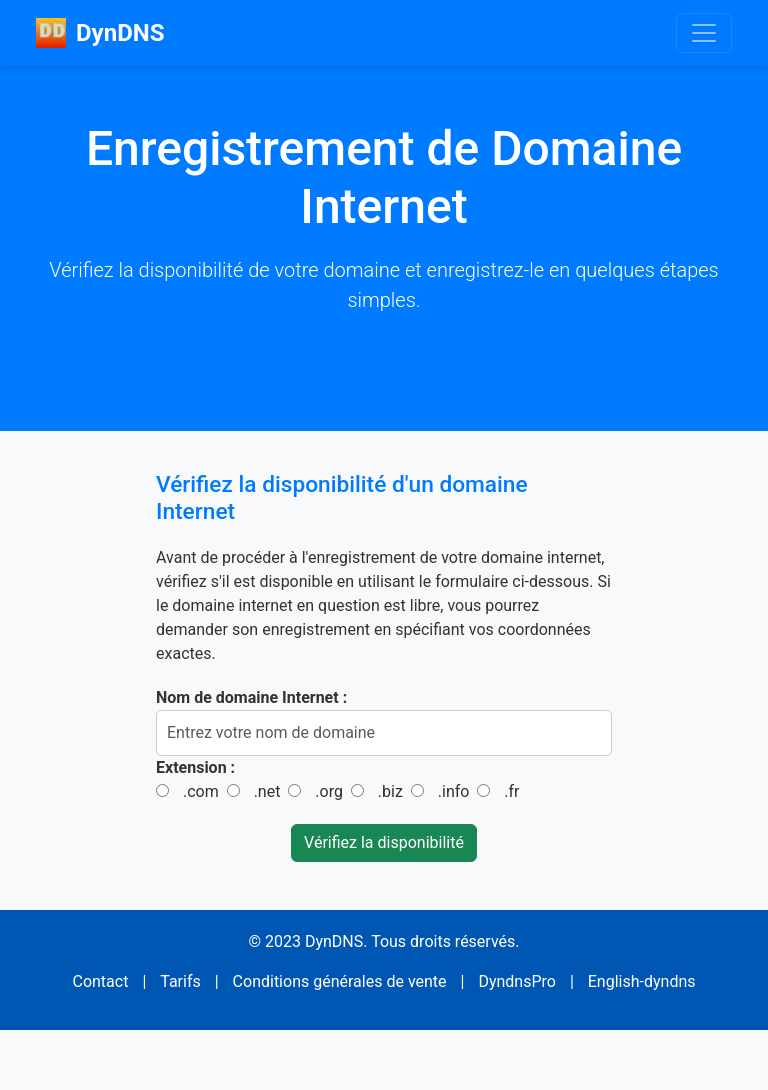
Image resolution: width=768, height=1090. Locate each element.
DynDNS (100, 33)
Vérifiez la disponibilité (384, 842)
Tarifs (180, 981)
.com (201, 791)
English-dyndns (642, 981)
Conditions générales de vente (340, 981)
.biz (390, 791)
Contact (100, 981)
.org (329, 791)
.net (267, 791)
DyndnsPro (517, 981)
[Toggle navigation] (704, 33)
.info (454, 791)
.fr (511, 791)
